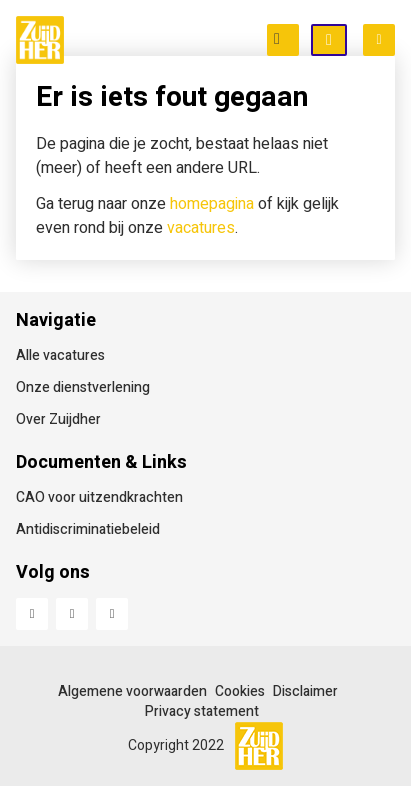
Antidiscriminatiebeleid (88, 529)
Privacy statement (202, 711)
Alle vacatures (60, 355)
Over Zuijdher (58, 419)
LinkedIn (72, 614)
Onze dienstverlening (83, 387)
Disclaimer (305, 691)
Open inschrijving (346, 41)
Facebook (32, 614)
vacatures (201, 228)
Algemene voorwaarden (132, 691)
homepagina (212, 204)
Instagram (112, 614)
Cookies (240, 691)
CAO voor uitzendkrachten (99, 497)
